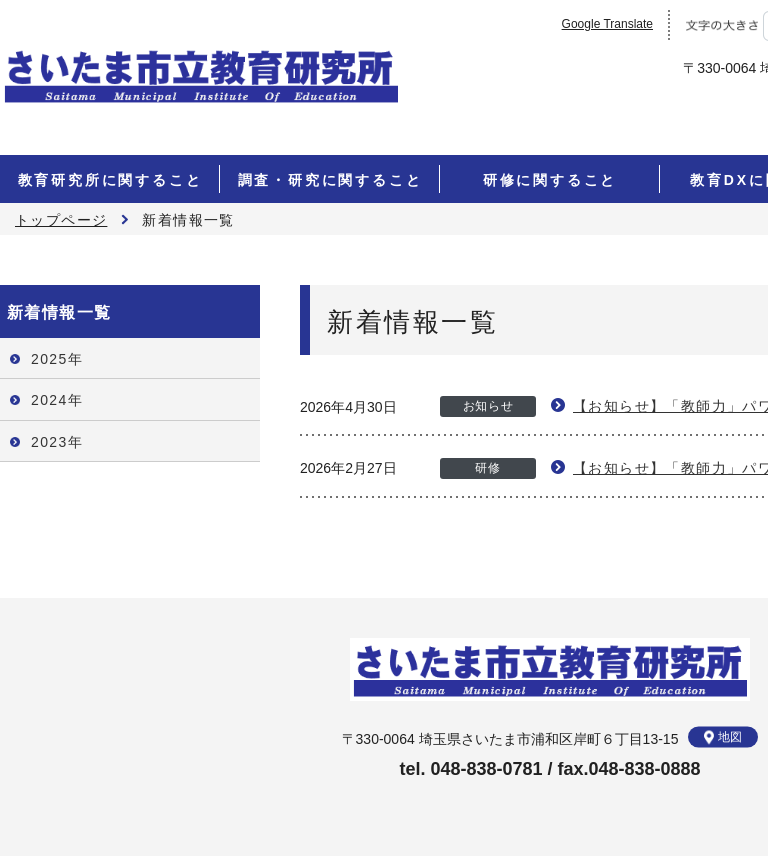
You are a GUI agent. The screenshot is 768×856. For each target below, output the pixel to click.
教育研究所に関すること (110, 180)
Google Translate (607, 24)
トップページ (61, 220)
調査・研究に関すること (330, 180)
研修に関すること (550, 180)
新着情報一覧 (59, 312)
